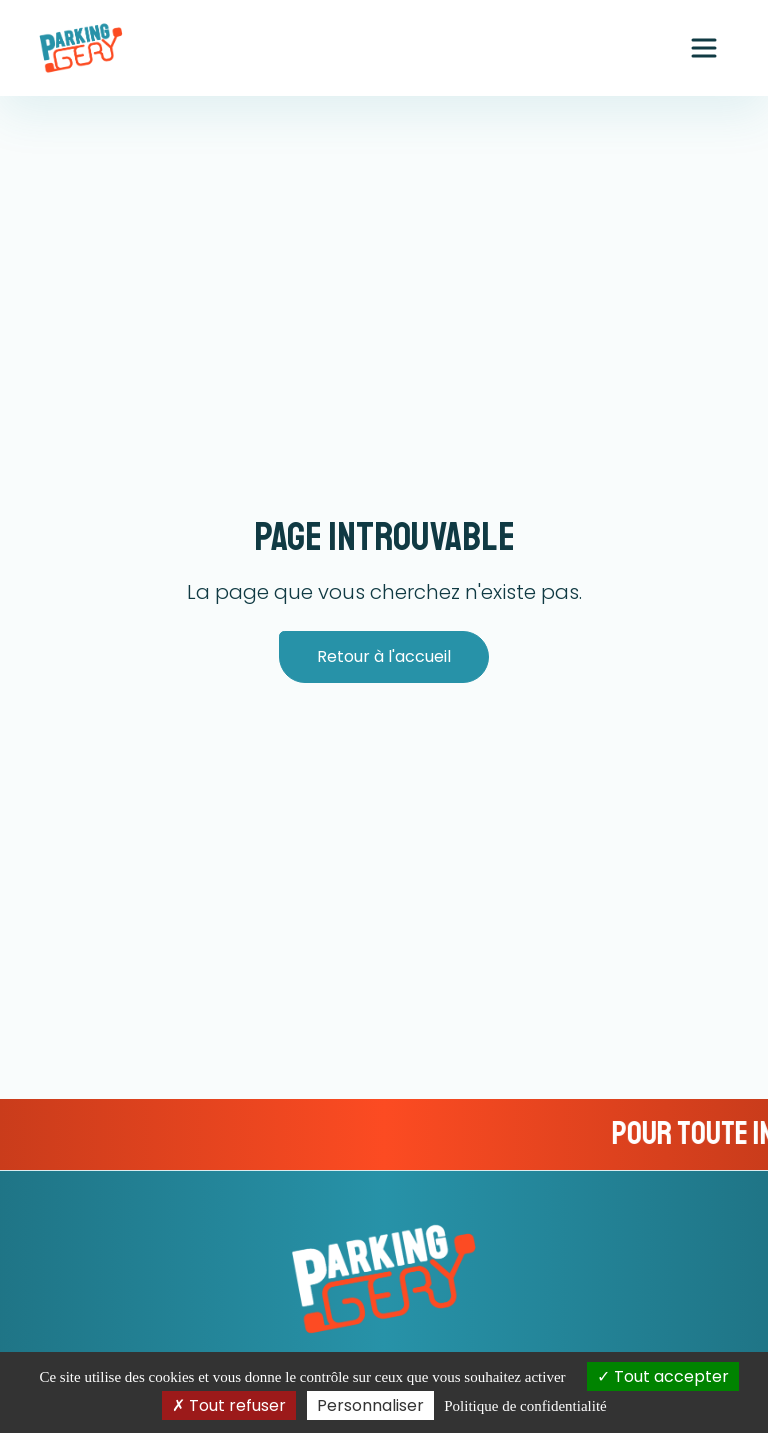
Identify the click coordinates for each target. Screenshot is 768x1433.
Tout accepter (663, 1376)
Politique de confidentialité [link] (525, 1406)
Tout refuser (229, 1405)
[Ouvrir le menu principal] (704, 48)
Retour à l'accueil (384, 656)
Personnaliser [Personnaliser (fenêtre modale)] (370, 1405)
